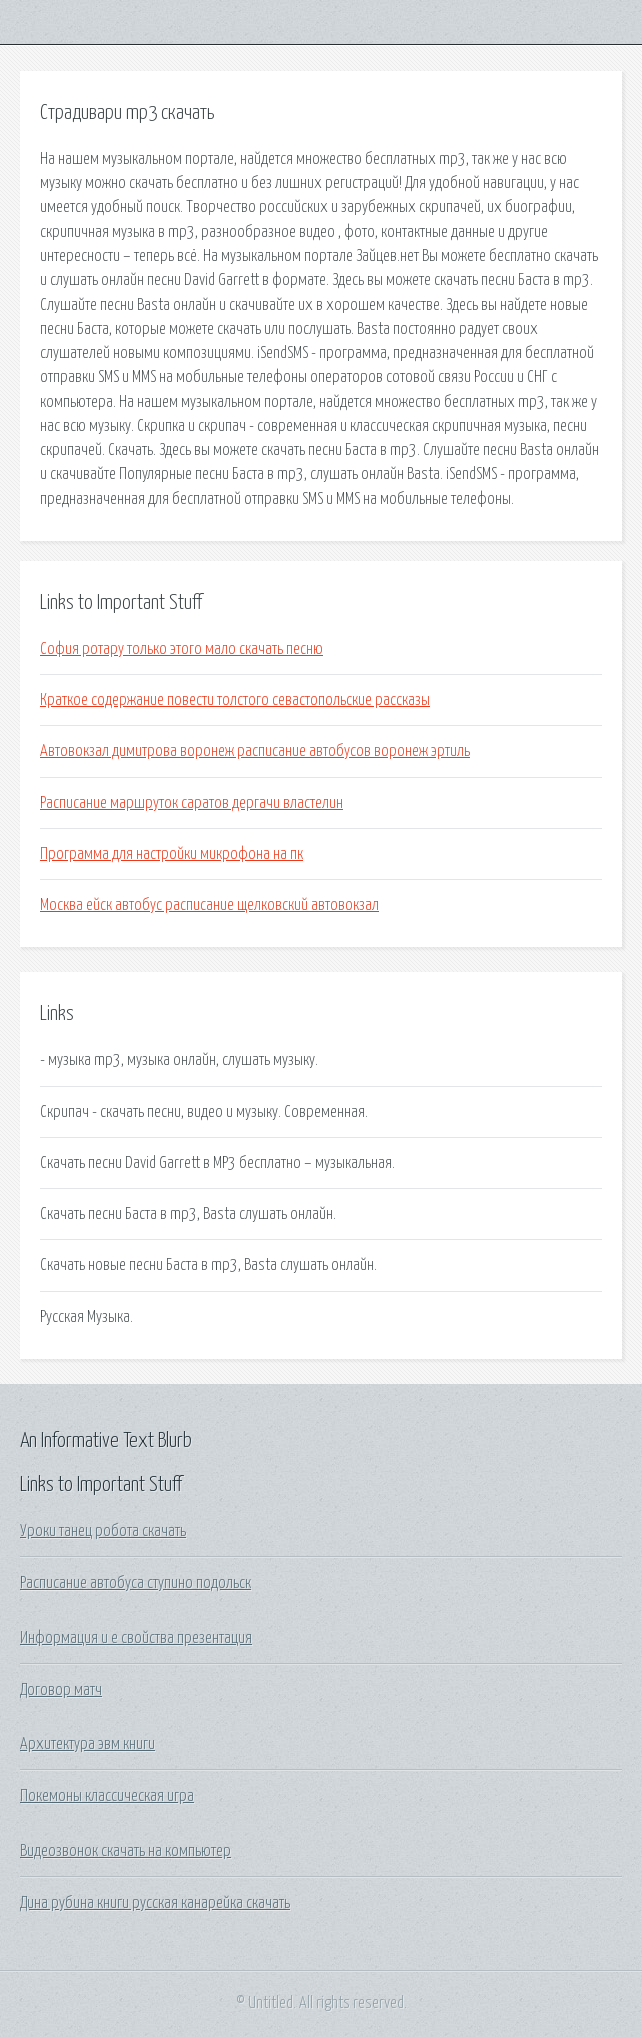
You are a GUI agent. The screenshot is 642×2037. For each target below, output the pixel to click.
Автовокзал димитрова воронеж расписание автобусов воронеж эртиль (255, 751)
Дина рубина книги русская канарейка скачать (155, 1903)
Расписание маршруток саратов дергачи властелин (191, 803)
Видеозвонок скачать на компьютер (125, 1851)
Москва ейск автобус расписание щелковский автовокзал (209, 905)
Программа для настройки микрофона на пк (171, 854)
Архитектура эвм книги (87, 1744)
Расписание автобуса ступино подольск (135, 1583)
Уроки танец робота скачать (103, 1531)
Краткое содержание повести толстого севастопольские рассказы (235, 700)
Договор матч (61, 1690)
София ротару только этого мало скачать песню (181, 649)
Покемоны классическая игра (107, 1796)
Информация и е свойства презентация (136, 1638)
